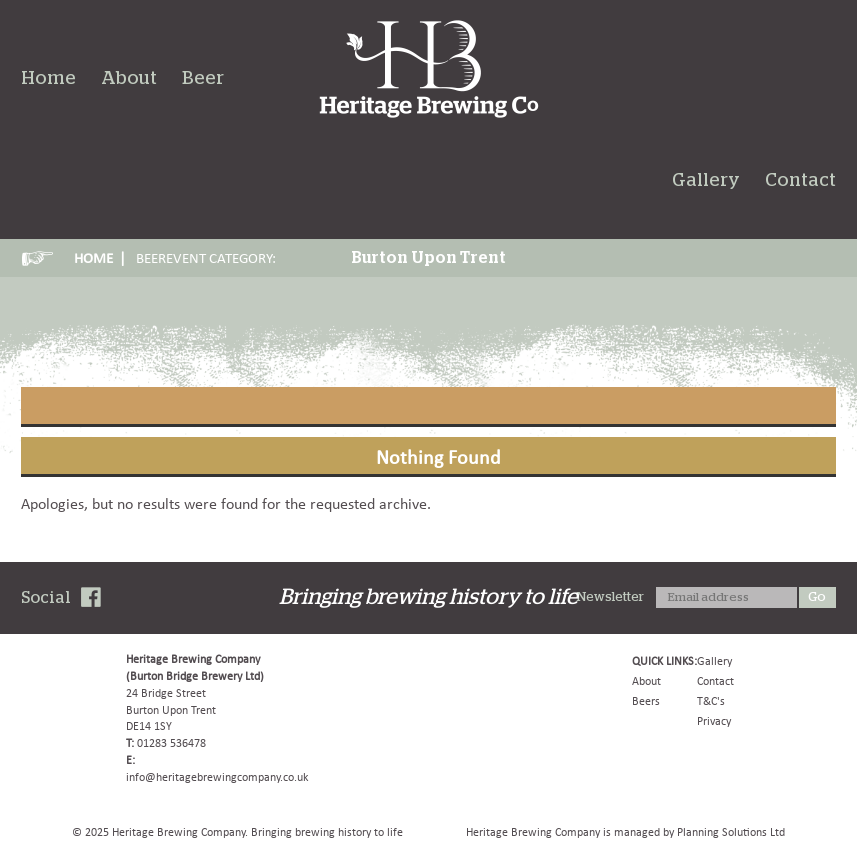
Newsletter (610, 597)
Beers (646, 701)
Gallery (706, 181)
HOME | (100, 258)
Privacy (714, 721)
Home (48, 79)
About (129, 79)
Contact (800, 181)
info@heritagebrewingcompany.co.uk (217, 777)
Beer (203, 79)
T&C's (711, 701)
